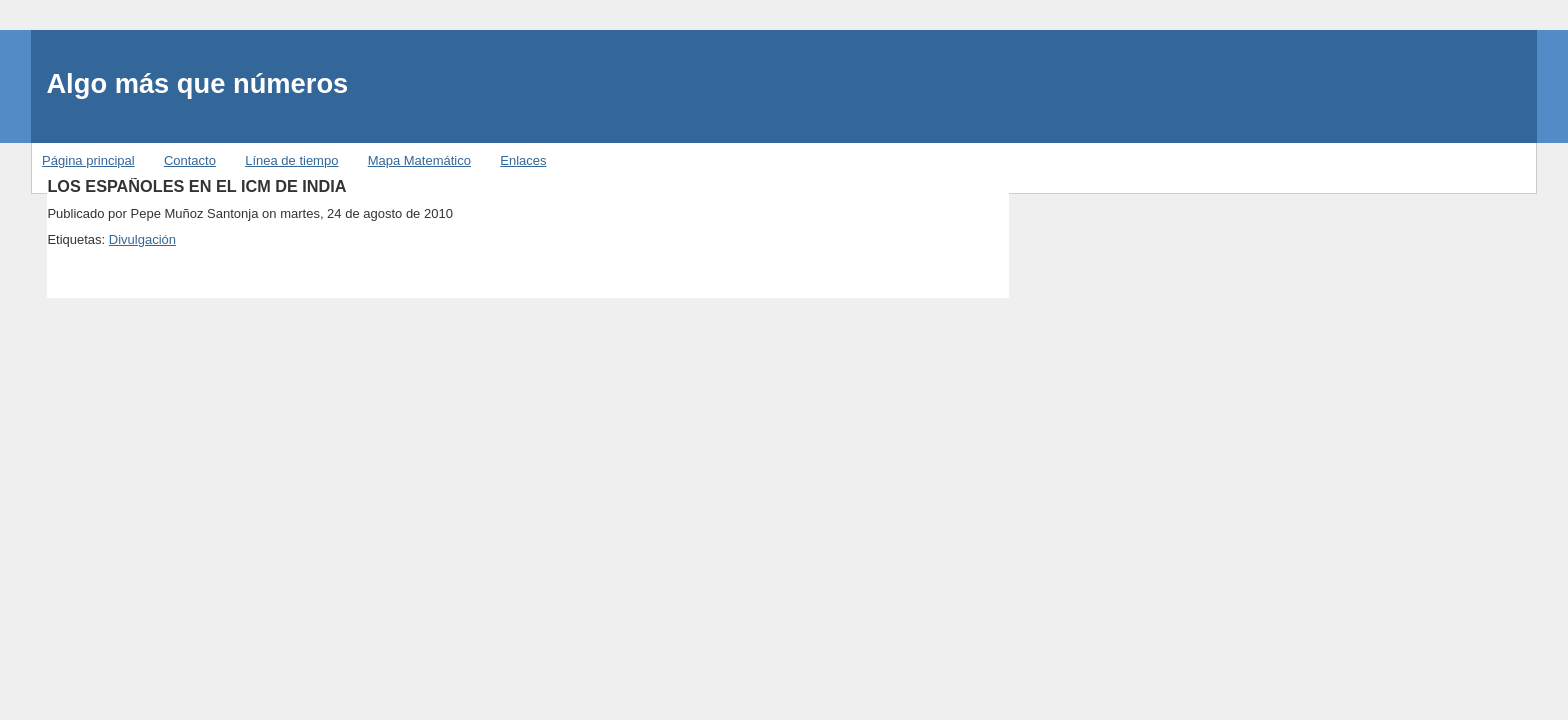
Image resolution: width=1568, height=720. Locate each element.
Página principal (88, 160)
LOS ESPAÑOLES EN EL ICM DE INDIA (196, 186)
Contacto (190, 160)
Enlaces (523, 160)
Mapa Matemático (419, 160)
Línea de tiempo (291, 160)
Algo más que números (197, 83)
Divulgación (142, 239)
